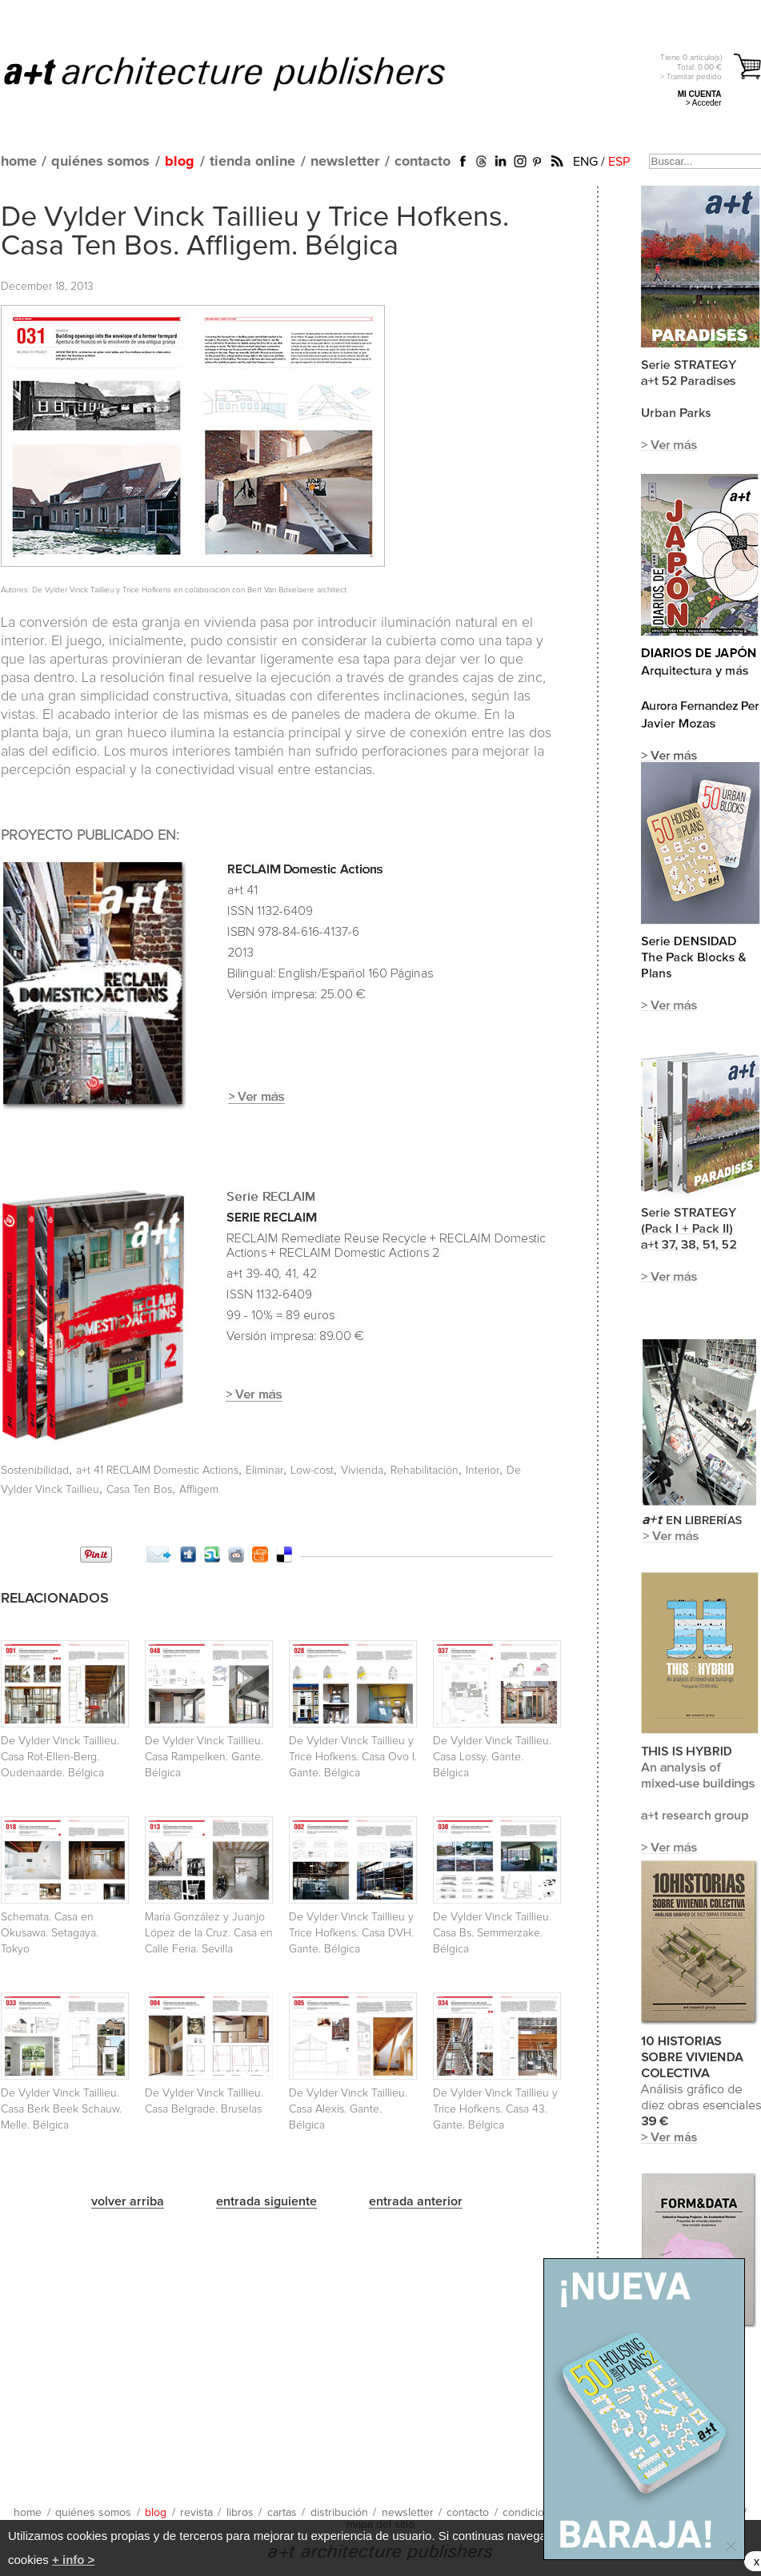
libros (240, 2512)
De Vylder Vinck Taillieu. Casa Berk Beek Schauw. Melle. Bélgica (61, 2109)
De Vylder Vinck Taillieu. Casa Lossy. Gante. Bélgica (492, 1757)
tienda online (252, 161)
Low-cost (312, 1470)
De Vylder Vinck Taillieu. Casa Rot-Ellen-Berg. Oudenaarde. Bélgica (60, 1757)
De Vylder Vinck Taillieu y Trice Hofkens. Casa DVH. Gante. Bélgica (351, 1933)
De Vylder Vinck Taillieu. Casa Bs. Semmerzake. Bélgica (492, 1933)
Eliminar (264, 1470)
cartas (282, 2512)
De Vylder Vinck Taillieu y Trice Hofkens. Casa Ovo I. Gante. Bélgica (353, 1757)
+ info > (73, 2559)
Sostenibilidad (35, 1470)
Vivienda (362, 1470)
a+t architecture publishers (244, 73)
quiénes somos (100, 161)
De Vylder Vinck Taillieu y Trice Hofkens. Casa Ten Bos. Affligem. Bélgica (255, 232)
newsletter (344, 161)
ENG (585, 161)
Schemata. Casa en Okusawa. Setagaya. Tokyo (49, 1933)
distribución (339, 2512)
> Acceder (704, 102)
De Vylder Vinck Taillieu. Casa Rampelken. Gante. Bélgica (204, 1757)
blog (179, 161)
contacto (423, 161)
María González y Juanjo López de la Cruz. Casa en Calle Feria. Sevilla (209, 1933)
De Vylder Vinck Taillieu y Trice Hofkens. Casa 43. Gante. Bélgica (495, 2109)
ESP (619, 161)
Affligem (198, 1489)
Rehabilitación (425, 1470)
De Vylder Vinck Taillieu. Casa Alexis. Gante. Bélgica (348, 2109)
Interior (482, 1470)
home (19, 161)
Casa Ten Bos (139, 1489)
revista (196, 2512)
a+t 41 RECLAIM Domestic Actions (157, 1470)
